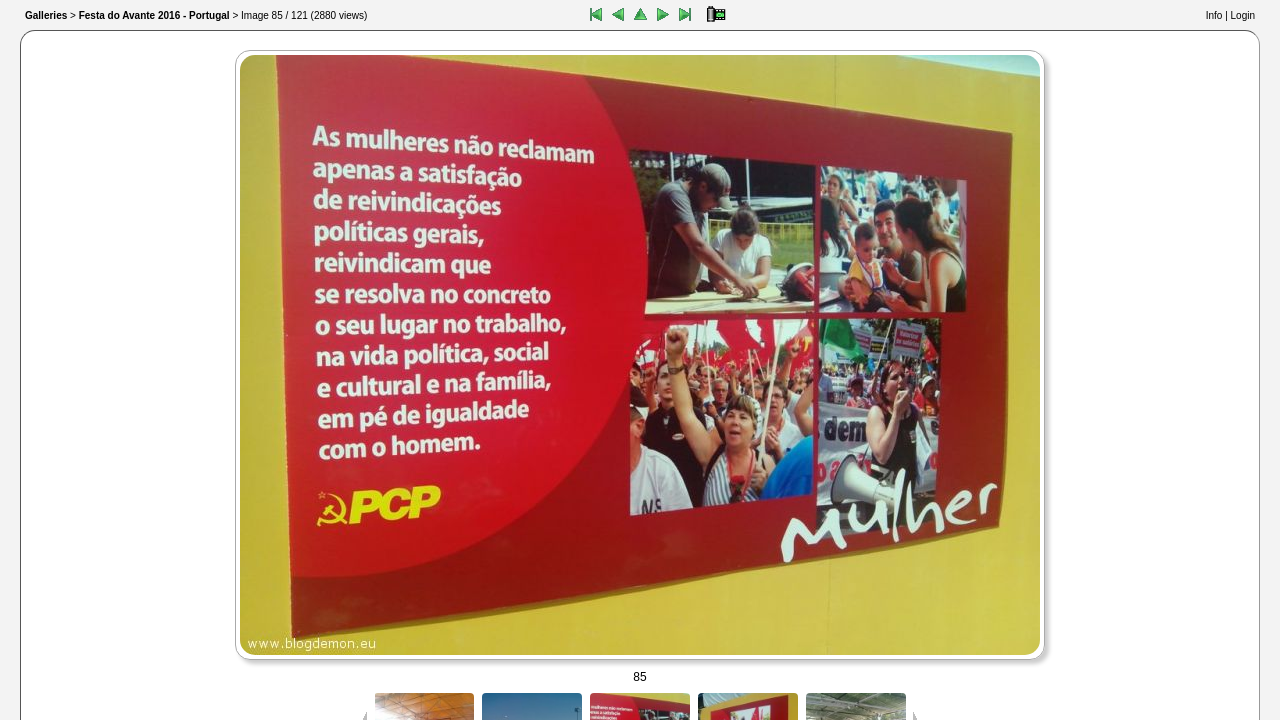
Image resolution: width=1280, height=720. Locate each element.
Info (1214, 15)
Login (1243, 15)
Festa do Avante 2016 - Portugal (154, 15)
